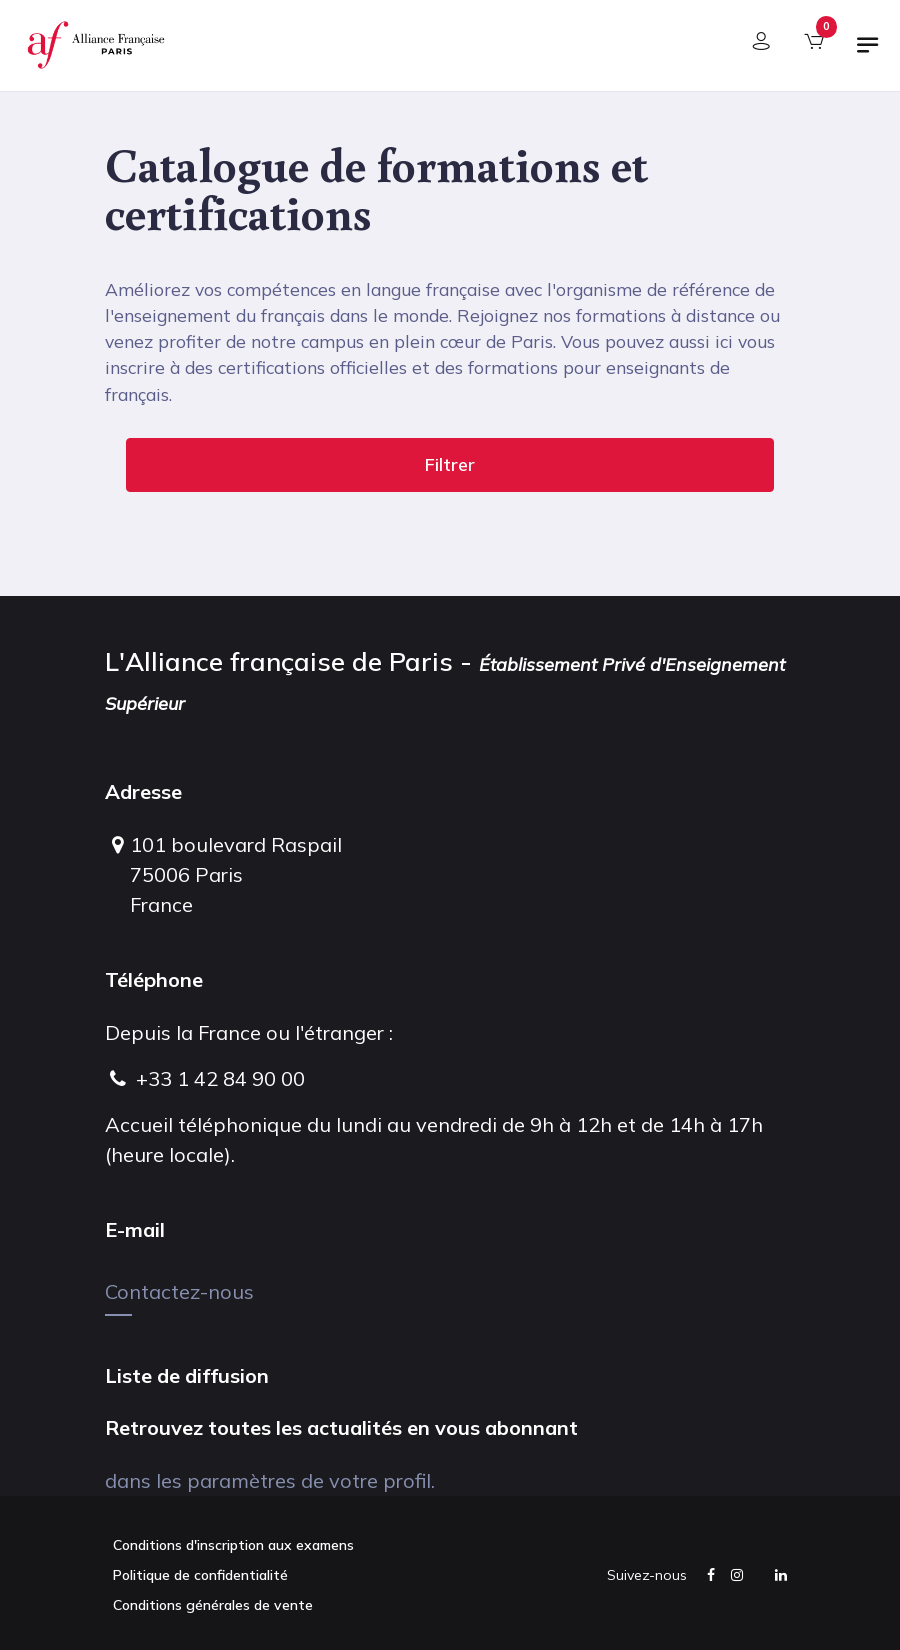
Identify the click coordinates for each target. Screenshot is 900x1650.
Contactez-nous (179, 1291)
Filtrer (450, 464)
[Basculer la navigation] (868, 53)
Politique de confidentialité (200, 1575)
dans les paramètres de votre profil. (270, 1480)
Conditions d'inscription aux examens (233, 1545)
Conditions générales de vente (213, 1605)
